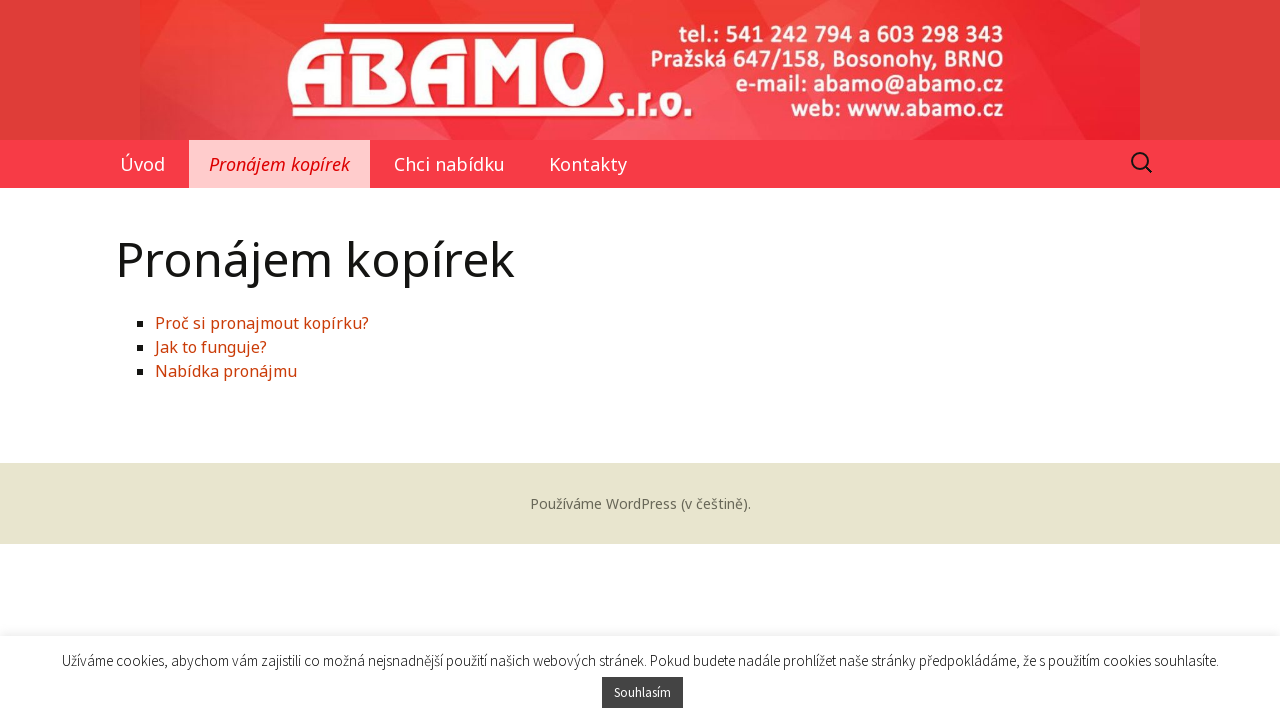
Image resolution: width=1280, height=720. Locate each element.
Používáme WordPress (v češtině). (640, 503)
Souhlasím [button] (642, 692)
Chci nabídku (449, 164)
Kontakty (588, 164)
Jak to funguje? (211, 347)
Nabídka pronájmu (226, 371)
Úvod (142, 164)
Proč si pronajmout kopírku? (262, 323)
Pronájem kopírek (279, 164)
